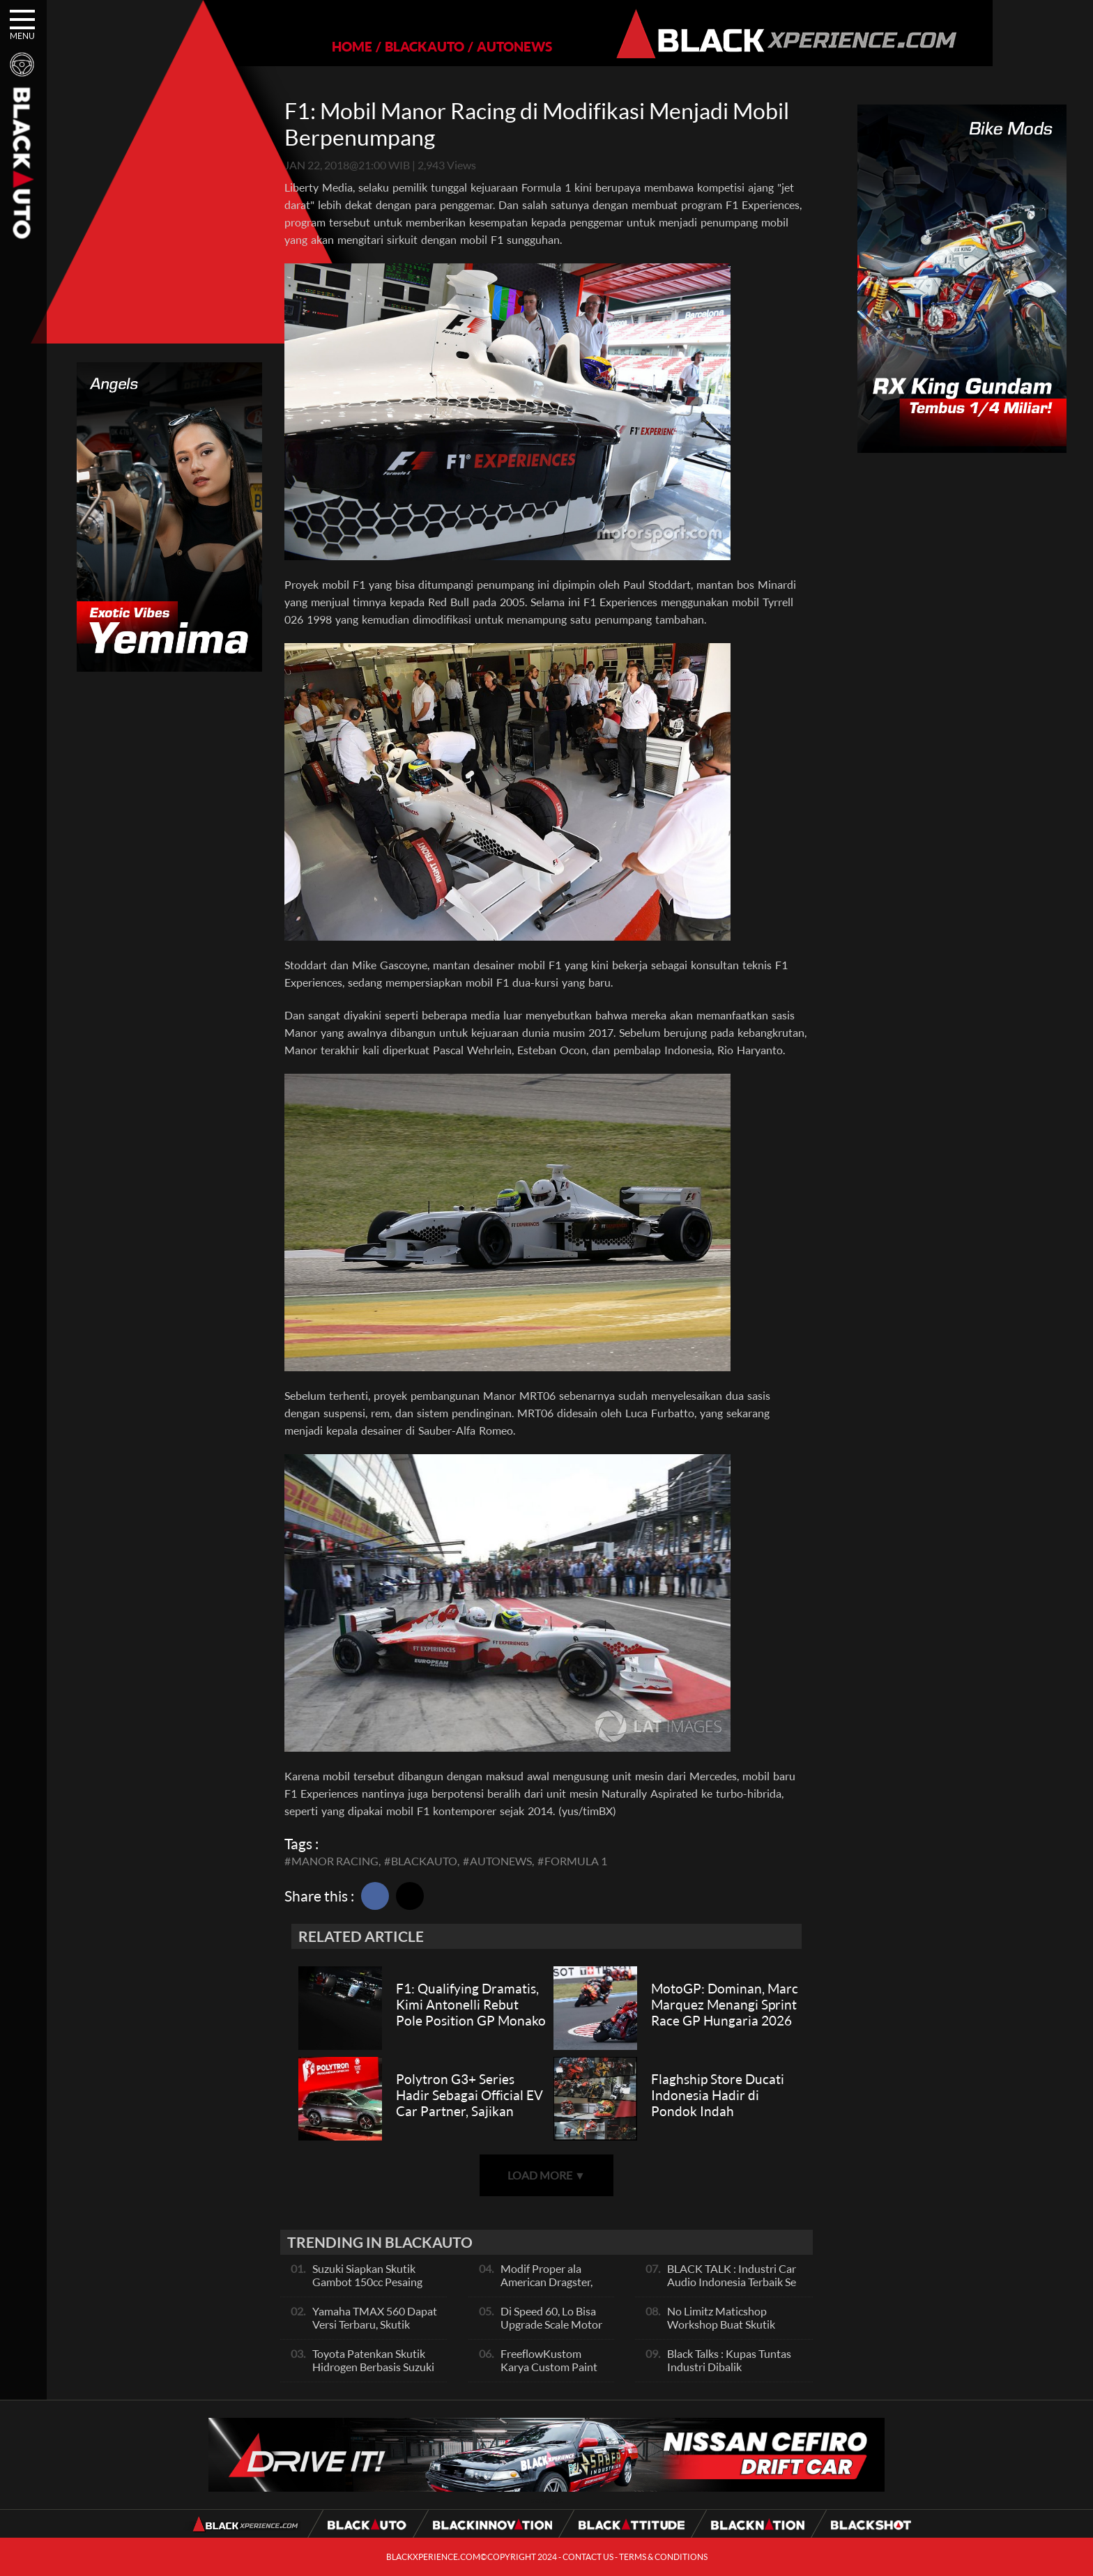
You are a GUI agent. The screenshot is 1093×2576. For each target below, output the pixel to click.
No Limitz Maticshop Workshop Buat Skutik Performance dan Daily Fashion (722, 2330)
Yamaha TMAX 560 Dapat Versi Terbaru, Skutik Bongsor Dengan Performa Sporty (376, 2330)
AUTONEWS (466, 46)
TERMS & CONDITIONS (663, 2557)
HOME (304, 46)
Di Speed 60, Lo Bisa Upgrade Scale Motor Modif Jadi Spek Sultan (551, 2330)
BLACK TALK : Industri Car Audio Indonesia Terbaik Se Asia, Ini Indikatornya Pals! (731, 2281)
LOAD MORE (546, 2175)
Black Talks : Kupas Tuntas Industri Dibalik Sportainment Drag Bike (729, 2366)
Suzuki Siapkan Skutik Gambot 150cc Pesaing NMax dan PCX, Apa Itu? (371, 2281)
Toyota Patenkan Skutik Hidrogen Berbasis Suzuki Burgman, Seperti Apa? (373, 2366)
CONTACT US (588, 2557)
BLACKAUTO (376, 46)
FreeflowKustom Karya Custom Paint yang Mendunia (548, 2366)
